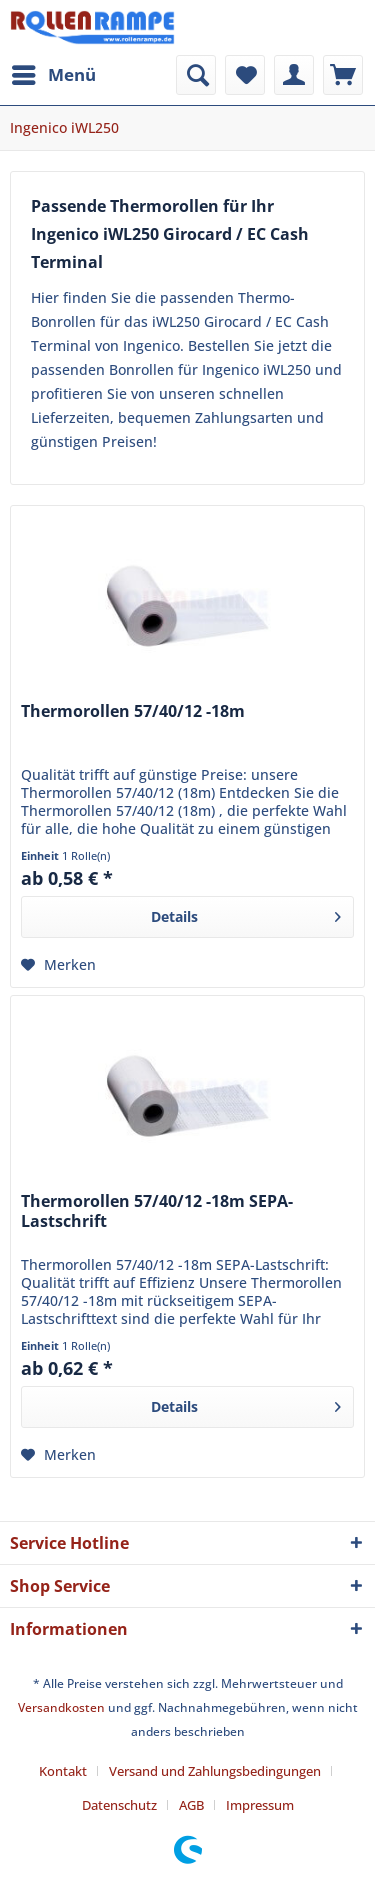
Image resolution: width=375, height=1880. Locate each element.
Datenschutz (119, 1805)
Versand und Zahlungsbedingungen (215, 1771)
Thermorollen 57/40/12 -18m (133, 711)
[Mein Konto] (294, 75)
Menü (54, 72)
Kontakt (63, 1771)
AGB (191, 1805)
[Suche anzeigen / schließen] (196, 75)
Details (246, 913)
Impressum (260, 1805)
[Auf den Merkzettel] (58, 965)
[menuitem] (53, 75)
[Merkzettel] (245, 75)
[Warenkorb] (343, 75)
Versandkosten (61, 1707)
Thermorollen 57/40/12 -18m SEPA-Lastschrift (157, 1211)
